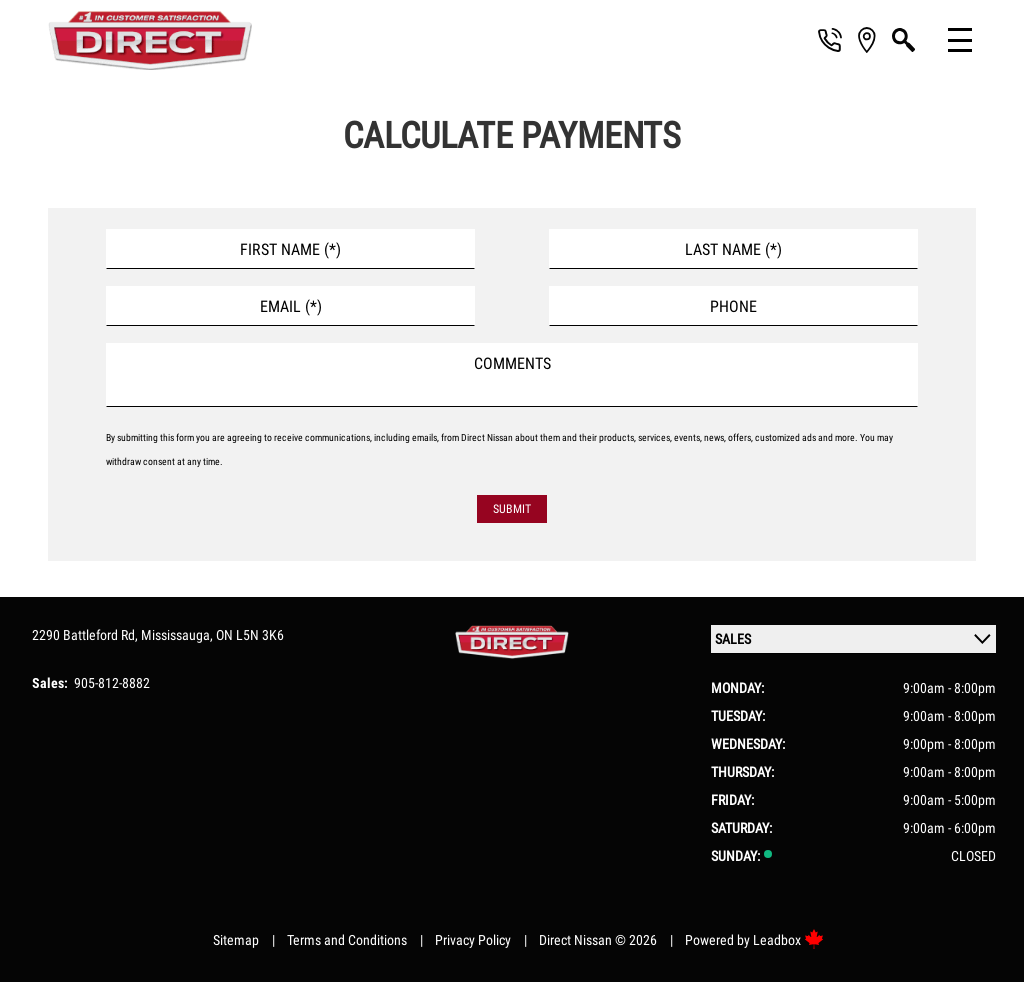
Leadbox (788, 940)
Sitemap (236, 940)
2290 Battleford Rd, (86, 635)
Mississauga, (178, 635)
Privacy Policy (473, 940)
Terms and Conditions (347, 940)
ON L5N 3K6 (250, 635)
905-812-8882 (112, 683)
